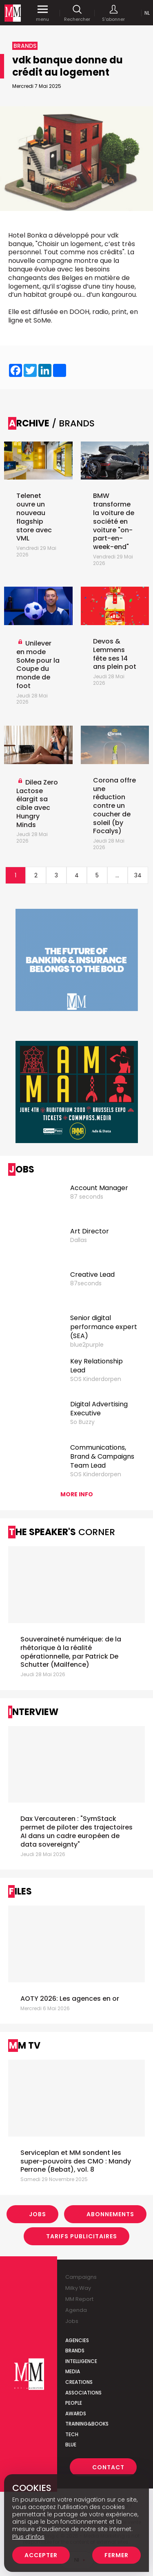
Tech (71, 2434)
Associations (83, 2392)
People (73, 2402)
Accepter (41, 2555)
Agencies (77, 2340)
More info (76, 1494)
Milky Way (78, 2288)
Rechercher (77, 13)
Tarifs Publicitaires (81, 2236)
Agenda (76, 2310)
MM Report (79, 2299)
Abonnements (110, 2214)
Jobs (37, 2214)
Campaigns (81, 2277)
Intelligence (81, 2361)
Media (72, 2371)
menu (42, 13)
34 (138, 875)
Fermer (116, 2555)
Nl (147, 12)
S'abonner (113, 13)
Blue (70, 2444)
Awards (75, 2413)
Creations (79, 2382)
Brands (74, 2350)
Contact (108, 2467)
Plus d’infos (28, 2537)
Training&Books (87, 2423)
